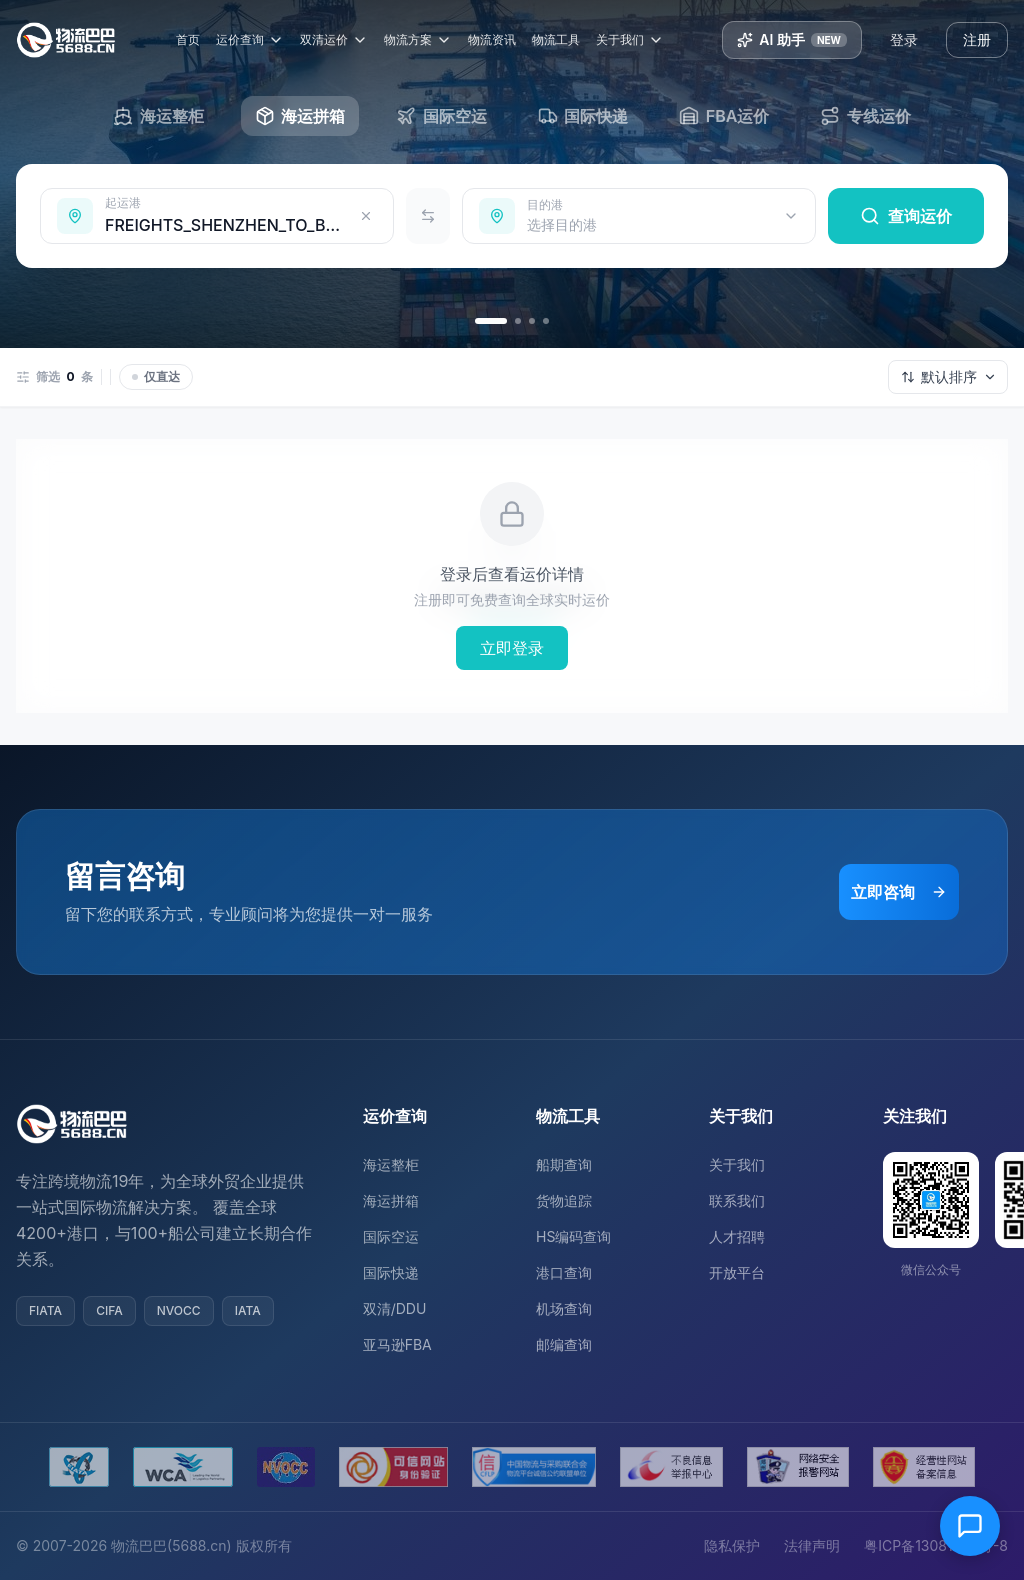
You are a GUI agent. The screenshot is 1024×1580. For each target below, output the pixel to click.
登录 (904, 39)
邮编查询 (564, 1344)
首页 (194, 39)
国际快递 (391, 1272)
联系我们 (737, 1200)
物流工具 (562, 39)
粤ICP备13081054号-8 (936, 1545)
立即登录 (512, 648)
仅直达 (156, 376)
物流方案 (424, 40)
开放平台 (737, 1272)
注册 (977, 39)
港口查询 (564, 1272)
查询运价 (906, 216)
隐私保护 (732, 1545)
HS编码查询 (573, 1236)
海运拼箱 (391, 1200)
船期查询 (564, 1164)
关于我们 (636, 40)
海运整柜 (391, 1164)
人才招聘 (737, 1236)
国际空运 (391, 1236)
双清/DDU (395, 1308)
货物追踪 (564, 1200)
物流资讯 (498, 39)
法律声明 (812, 1545)
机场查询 (564, 1308)
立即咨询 (899, 892)
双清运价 (340, 40)
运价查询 (256, 40)
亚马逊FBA (397, 1344)
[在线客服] (970, 1526)
